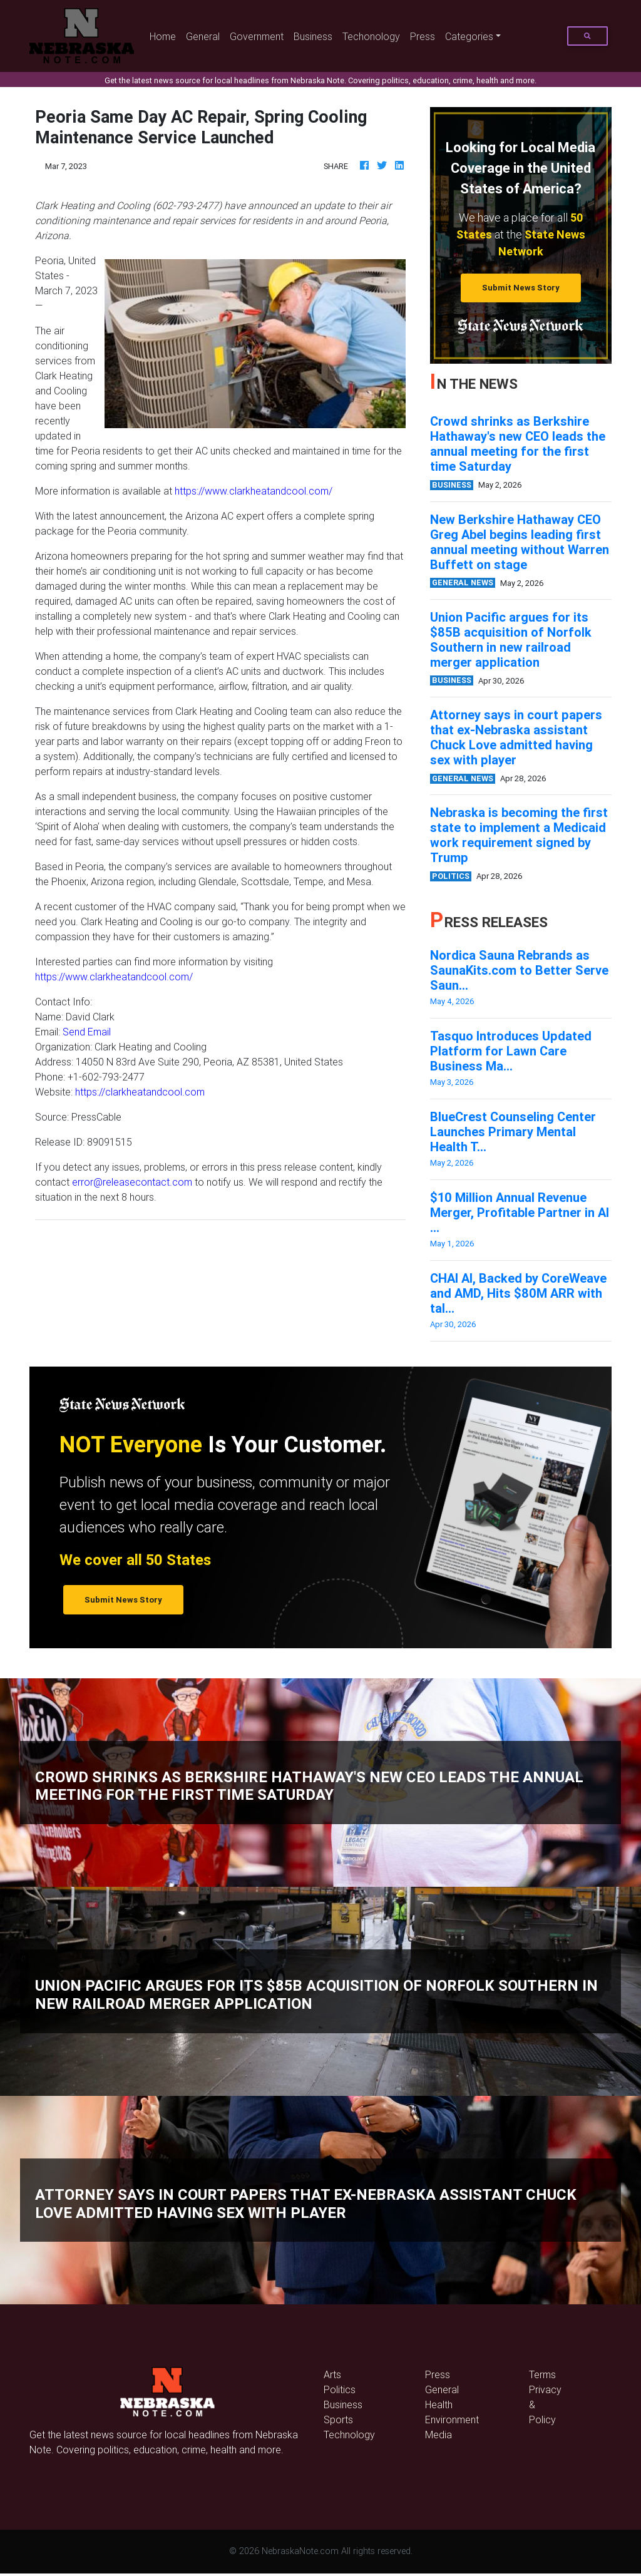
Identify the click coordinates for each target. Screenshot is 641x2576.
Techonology (371, 36)
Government (257, 36)
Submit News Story (521, 287)
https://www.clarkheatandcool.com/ (253, 491)
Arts (332, 2374)
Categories (469, 36)
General (203, 36)
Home (165, 35)
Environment (452, 2419)
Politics (340, 2389)
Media (438, 2434)
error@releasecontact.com (132, 1182)
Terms (542, 2374)
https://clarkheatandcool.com (140, 1091)
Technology (349, 2434)
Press (422, 36)
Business (313, 36)
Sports (338, 2419)
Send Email (87, 1031)
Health (439, 2404)
